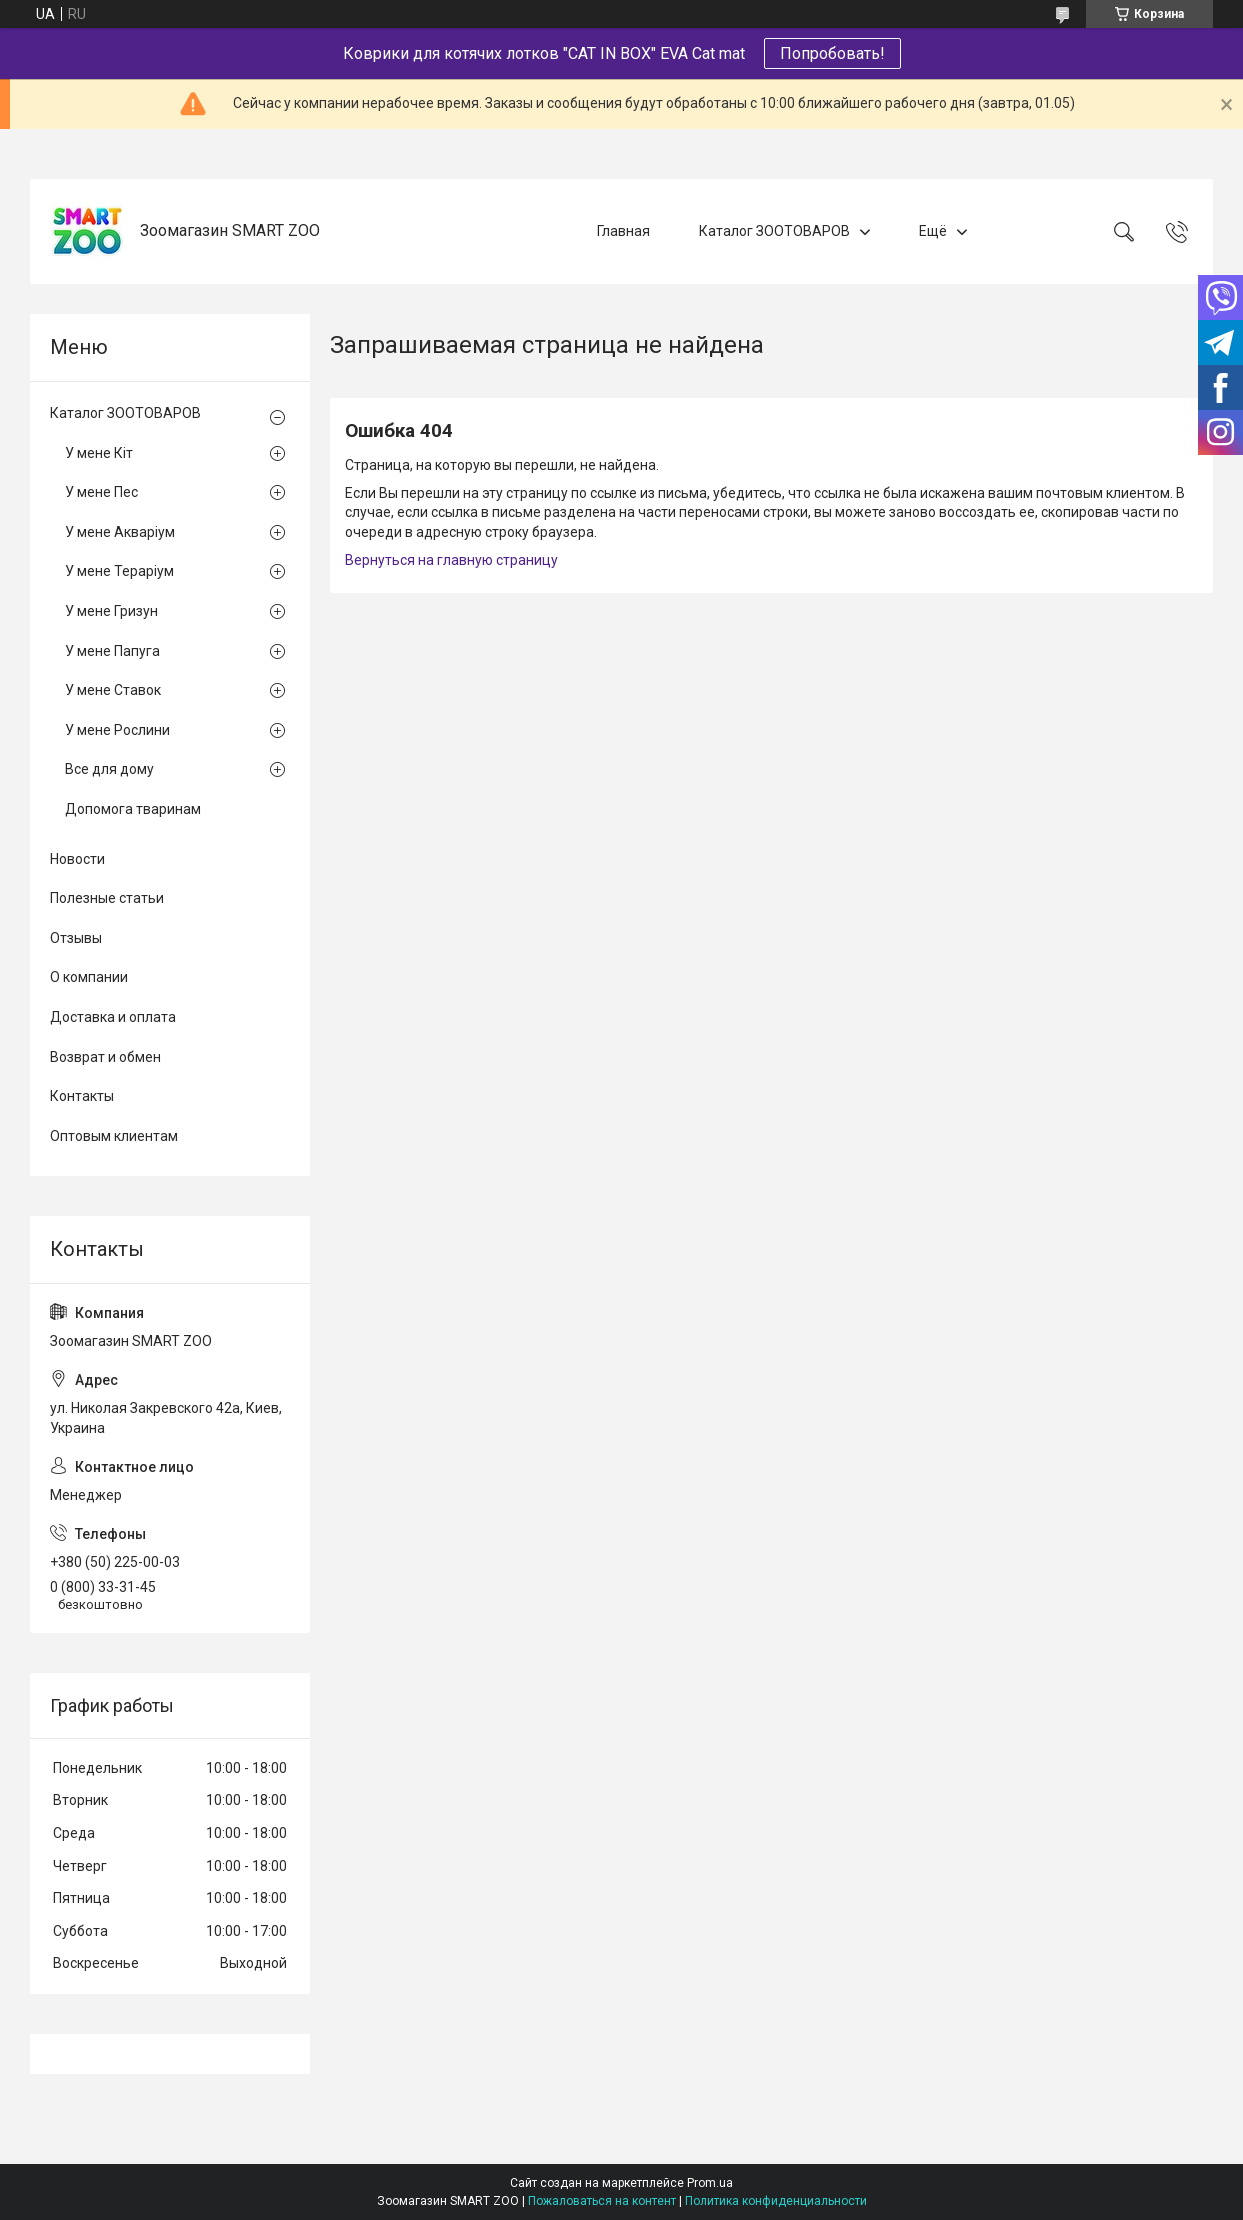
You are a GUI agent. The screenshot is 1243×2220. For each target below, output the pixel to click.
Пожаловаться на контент (602, 2201)
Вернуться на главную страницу (451, 560)
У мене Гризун (111, 611)
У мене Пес (101, 492)
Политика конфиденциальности (776, 2201)
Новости (77, 859)
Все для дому (109, 769)
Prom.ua (710, 2183)
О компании (89, 977)
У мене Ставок (113, 690)
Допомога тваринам (133, 809)
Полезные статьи (107, 898)
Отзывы (76, 938)
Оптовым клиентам (114, 1136)
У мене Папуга (112, 651)
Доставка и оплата (113, 1017)
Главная (623, 231)
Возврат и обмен (105, 1057)
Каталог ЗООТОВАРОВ (774, 231)
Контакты (82, 1096)
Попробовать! (832, 53)
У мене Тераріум (119, 571)
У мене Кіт (99, 453)
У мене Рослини (117, 730)
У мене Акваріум (120, 532)
